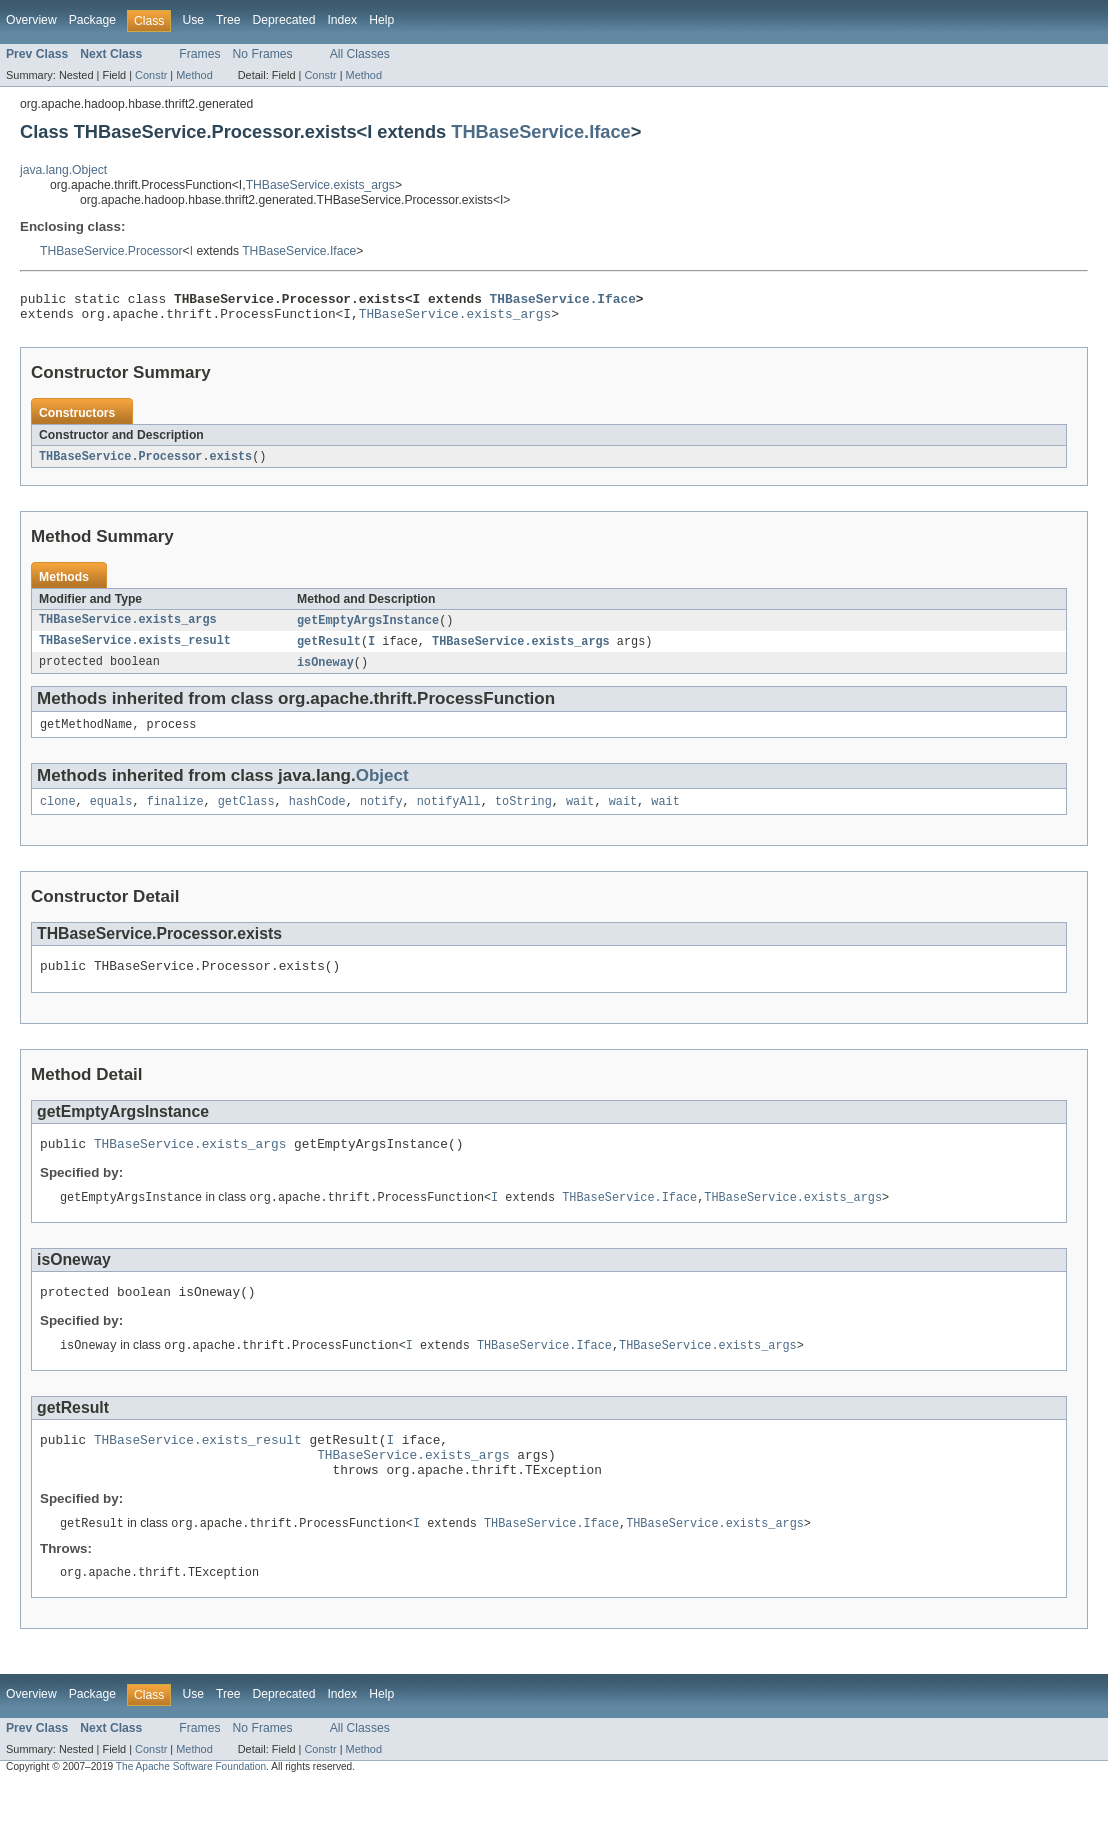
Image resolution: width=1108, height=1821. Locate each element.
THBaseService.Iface (540, 131)
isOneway (325, 672)
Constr (151, 75)
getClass (246, 815)
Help (381, 20)
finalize (175, 815)
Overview (31, 20)
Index (342, 20)
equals (111, 815)
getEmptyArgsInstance (368, 628)
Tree (228, 20)
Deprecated (284, 20)
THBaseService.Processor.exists (145, 463)
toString (523, 815)
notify (381, 815)
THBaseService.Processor (111, 251)
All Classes (360, 54)
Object (382, 787)
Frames (199, 54)
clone (58, 815)
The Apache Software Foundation (191, 1803)
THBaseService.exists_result (135, 650)
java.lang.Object (63, 170)
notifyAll (449, 815)
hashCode (317, 815)
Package (92, 20)
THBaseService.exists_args (320, 185)
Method (194, 75)
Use (193, 20)
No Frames (263, 54)
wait (580, 815)
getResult (329, 650)
